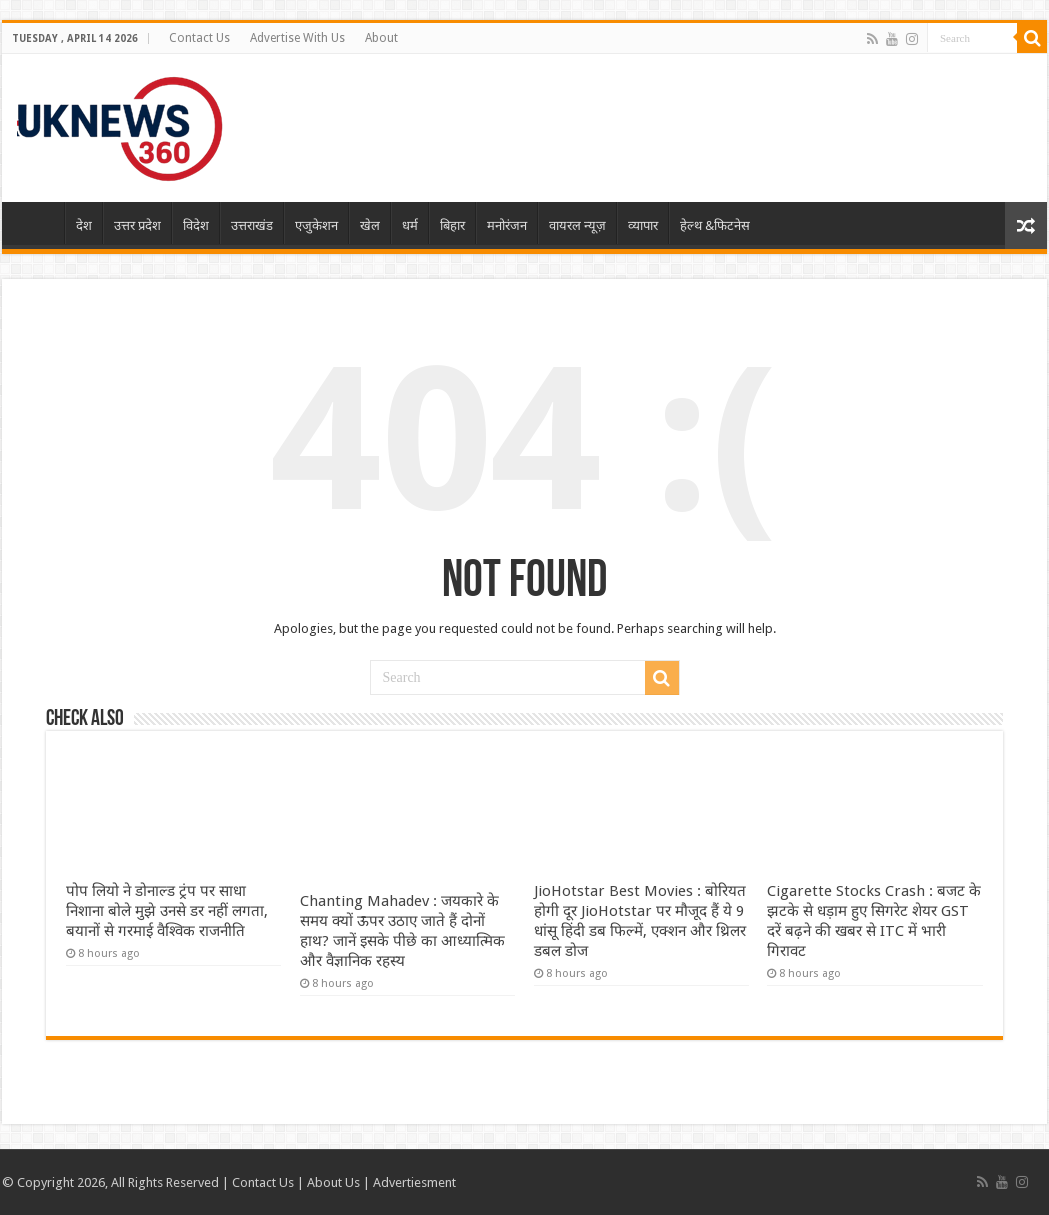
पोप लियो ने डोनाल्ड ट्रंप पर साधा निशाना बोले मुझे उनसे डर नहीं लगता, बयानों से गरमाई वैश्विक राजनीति (167, 911)
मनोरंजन (507, 225)
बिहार (452, 225)
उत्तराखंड (252, 225)
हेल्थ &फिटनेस (715, 225)
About (381, 38)
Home (38, 223)
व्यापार (643, 225)
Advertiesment (414, 1182)
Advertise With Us (297, 38)
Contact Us (199, 38)
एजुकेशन (316, 225)
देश (84, 225)
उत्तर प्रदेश (137, 225)
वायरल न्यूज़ (577, 225)
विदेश (196, 225)
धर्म (410, 225)
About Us (333, 1182)
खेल (370, 225)
